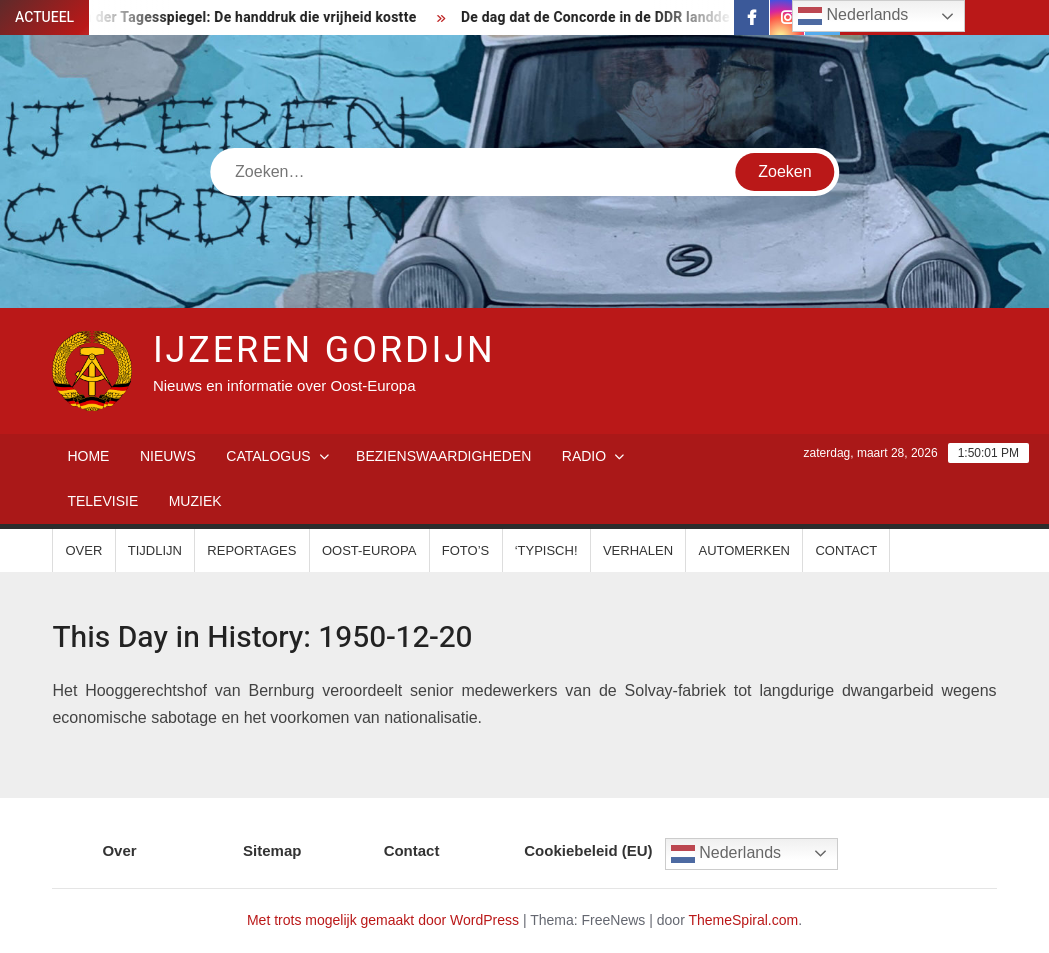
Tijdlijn (155, 550)
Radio (584, 456)
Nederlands (726, 854)
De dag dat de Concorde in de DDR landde (604, 17)
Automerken (744, 550)
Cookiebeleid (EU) (588, 850)
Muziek (195, 501)
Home (88, 456)
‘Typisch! (546, 550)
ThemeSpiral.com (743, 920)
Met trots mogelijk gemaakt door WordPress (383, 920)
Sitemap (272, 850)
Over (83, 550)
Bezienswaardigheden (443, 456)
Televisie (102, 501)
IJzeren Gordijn (324, 350)
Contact (846, 550)
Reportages (251, 550)
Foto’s (465, 550)
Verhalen (638, 550)
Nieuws (168, 456)
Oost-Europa (369, 550)
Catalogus (268, 456)
